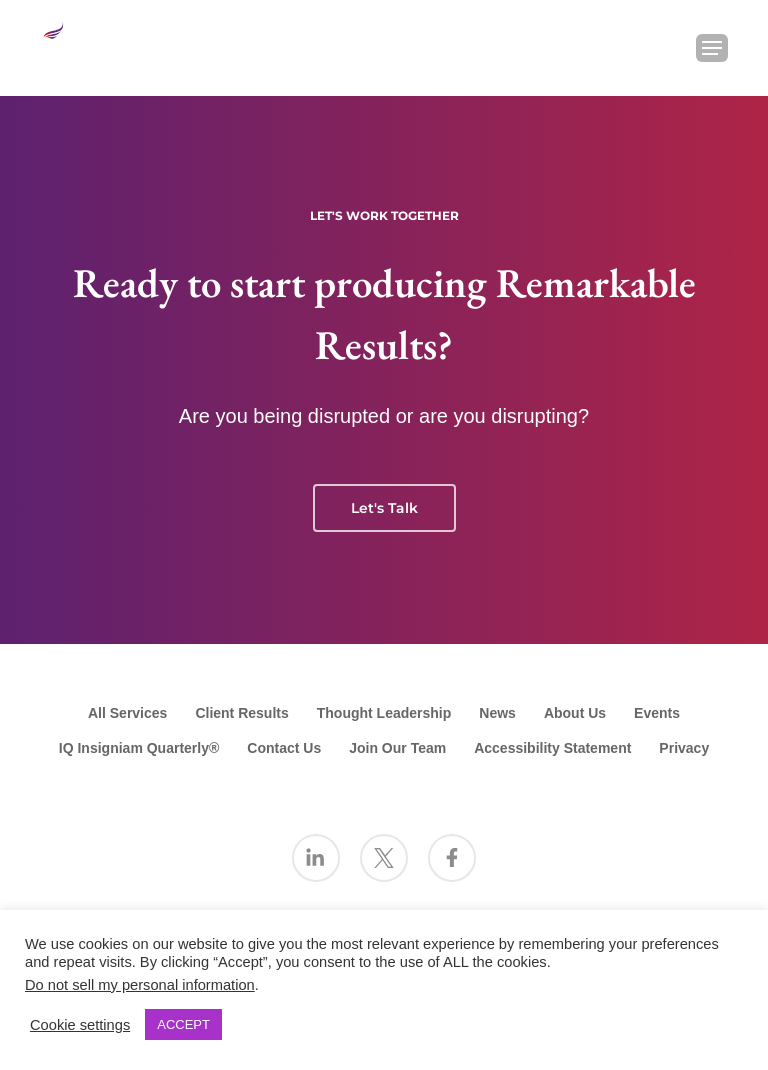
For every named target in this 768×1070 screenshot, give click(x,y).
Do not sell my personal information (140, 985)
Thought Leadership (384, 713)
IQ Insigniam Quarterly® (139, 748)
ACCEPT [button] (183, 1024)
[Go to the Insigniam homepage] (75, 45)
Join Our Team (397, 748)
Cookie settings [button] (80, 1025)
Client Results (241, 713)
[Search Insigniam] (660, 48)
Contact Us (284, 748)
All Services (127, 713)
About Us (575, 713)
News (497, 713)
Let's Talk (384, 508)
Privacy (684, 748)
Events (657, 713)
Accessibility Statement (552, 748)
